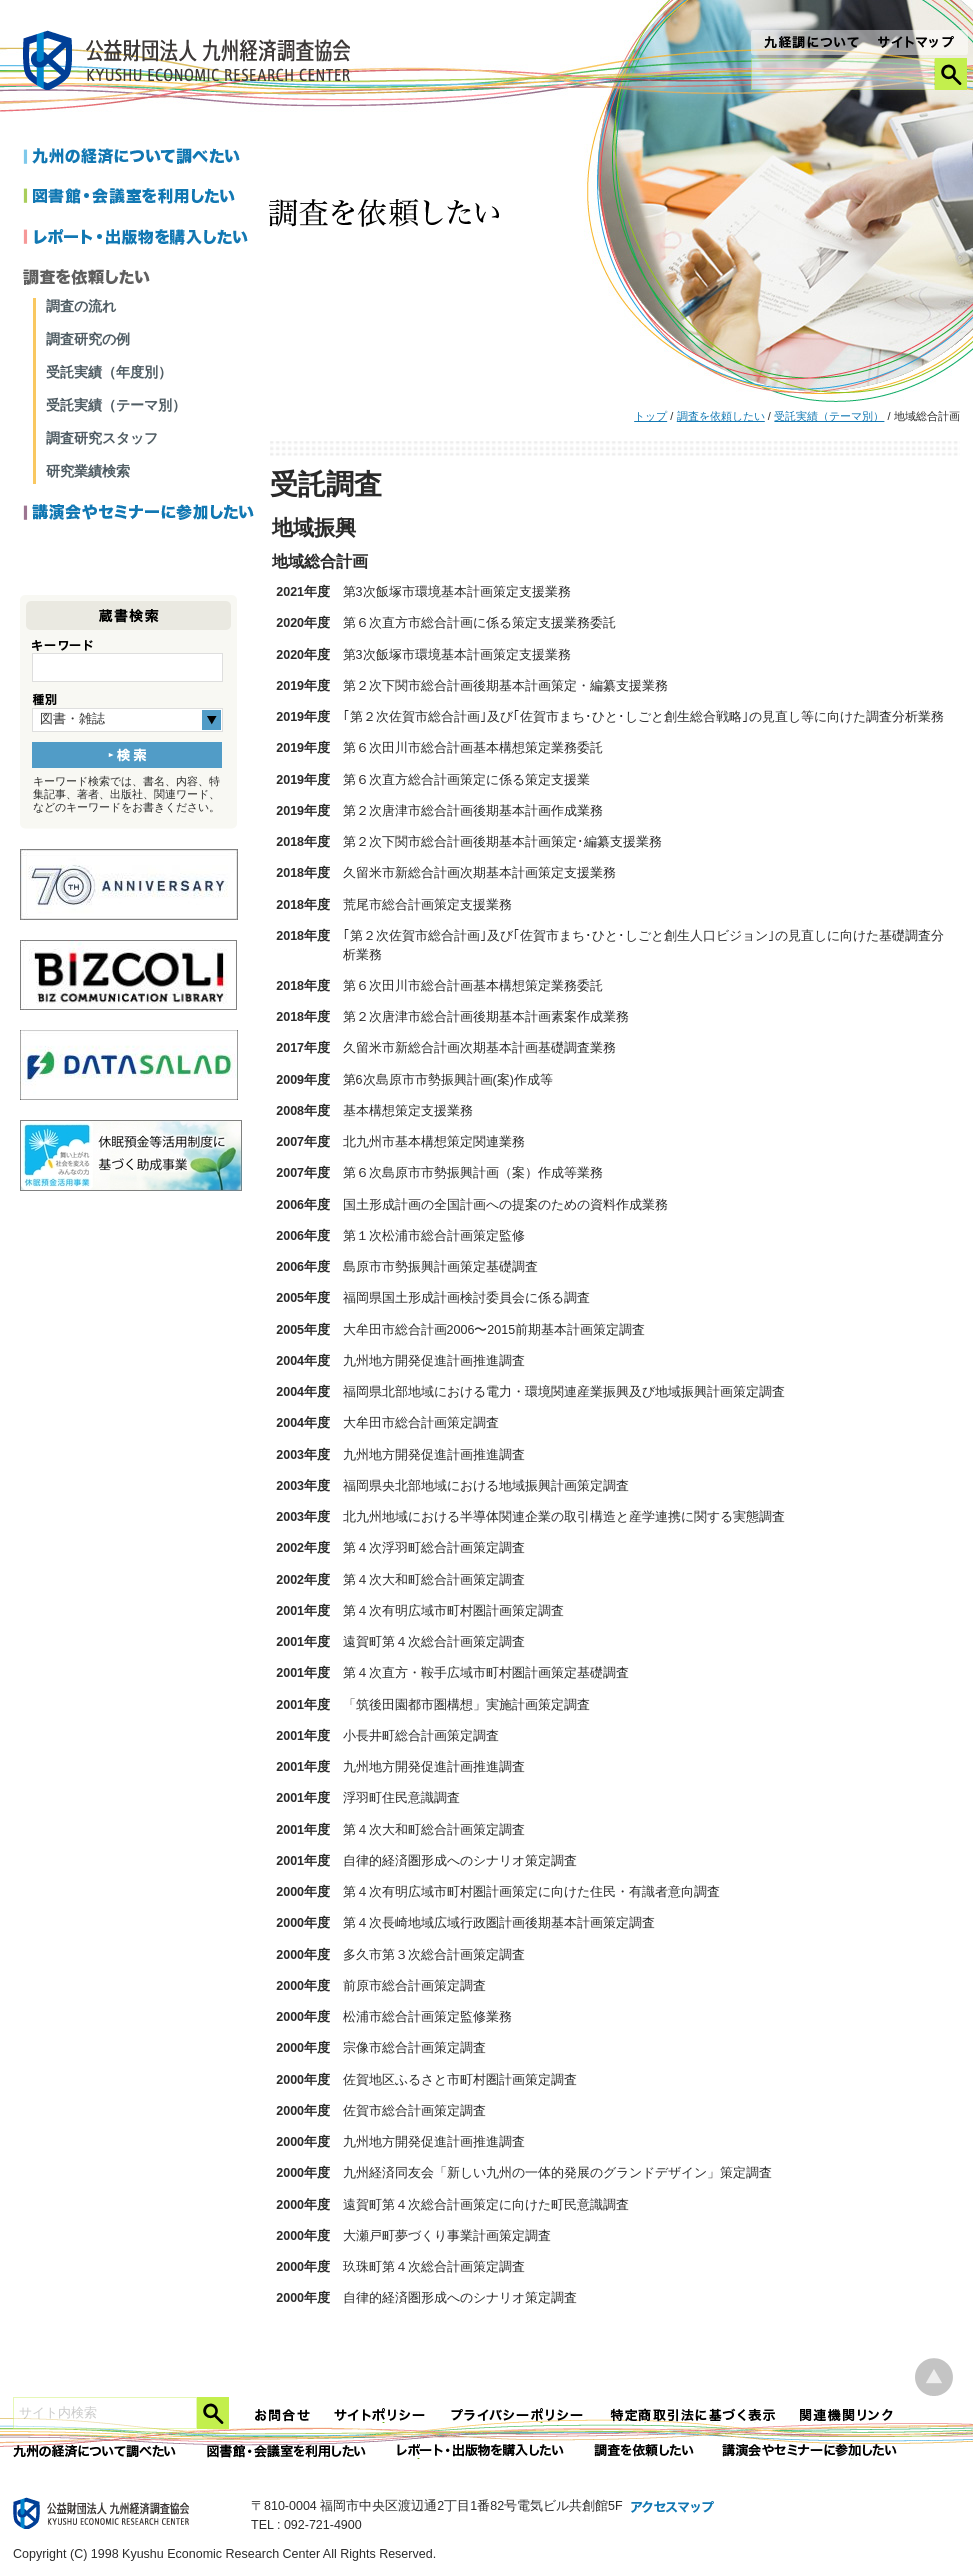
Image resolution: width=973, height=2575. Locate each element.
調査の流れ (81, 306)
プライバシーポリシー (519, 2415)
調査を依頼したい (721, 416)
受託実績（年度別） (109, 372)
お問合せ (283, 2415)
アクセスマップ (673, 2508)
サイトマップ (916, 44)
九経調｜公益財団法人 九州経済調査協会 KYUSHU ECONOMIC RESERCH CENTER (191, 63)
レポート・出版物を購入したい (482, 2451)
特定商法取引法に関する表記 (693, 2415)
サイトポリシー (381, 2415)
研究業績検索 (88, 471)
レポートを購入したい (139, 238)
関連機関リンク (847, 2415)
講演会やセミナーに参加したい (139, 514)
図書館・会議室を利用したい (139, 198)
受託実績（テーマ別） (829, 416)
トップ (650, 416)
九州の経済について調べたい (139, 158)
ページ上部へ (934, 2377)
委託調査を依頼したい (644, 2451)
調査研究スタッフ (102, 438)
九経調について (810, 44)
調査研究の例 (88, 339)
